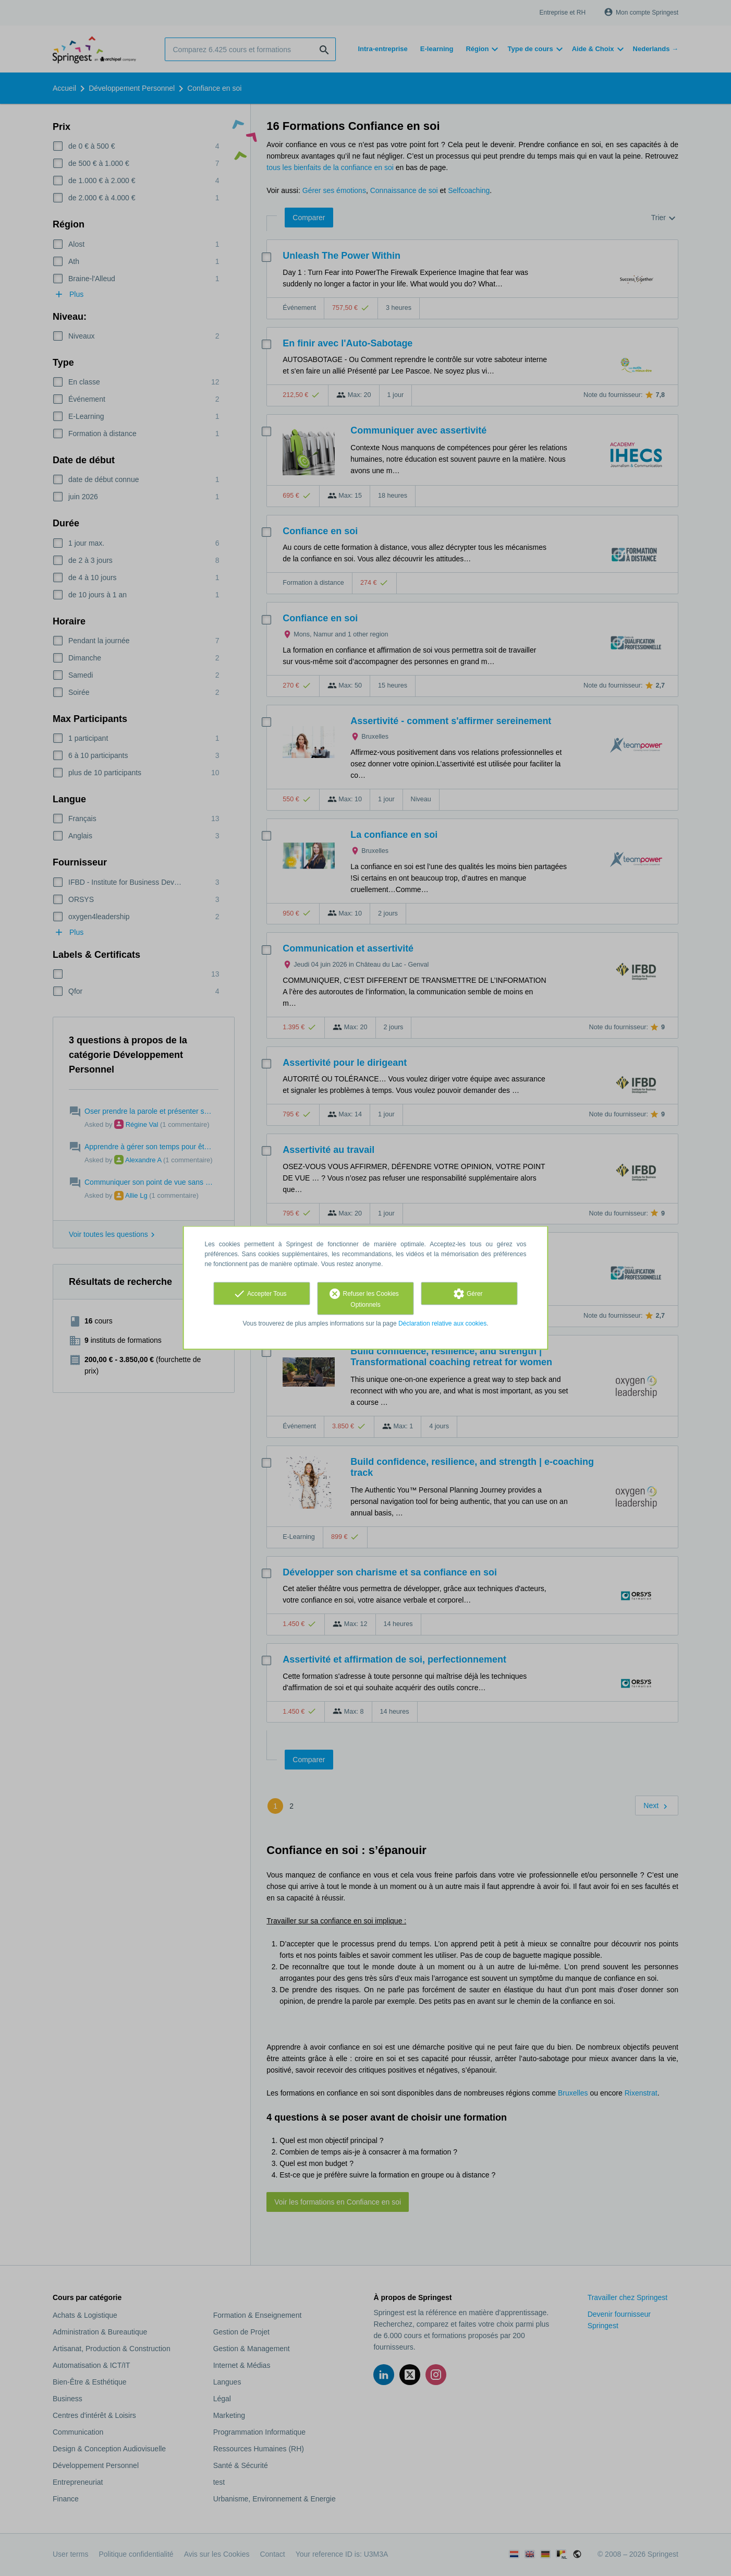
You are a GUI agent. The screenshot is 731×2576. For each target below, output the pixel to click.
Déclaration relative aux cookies (442, 1323)
